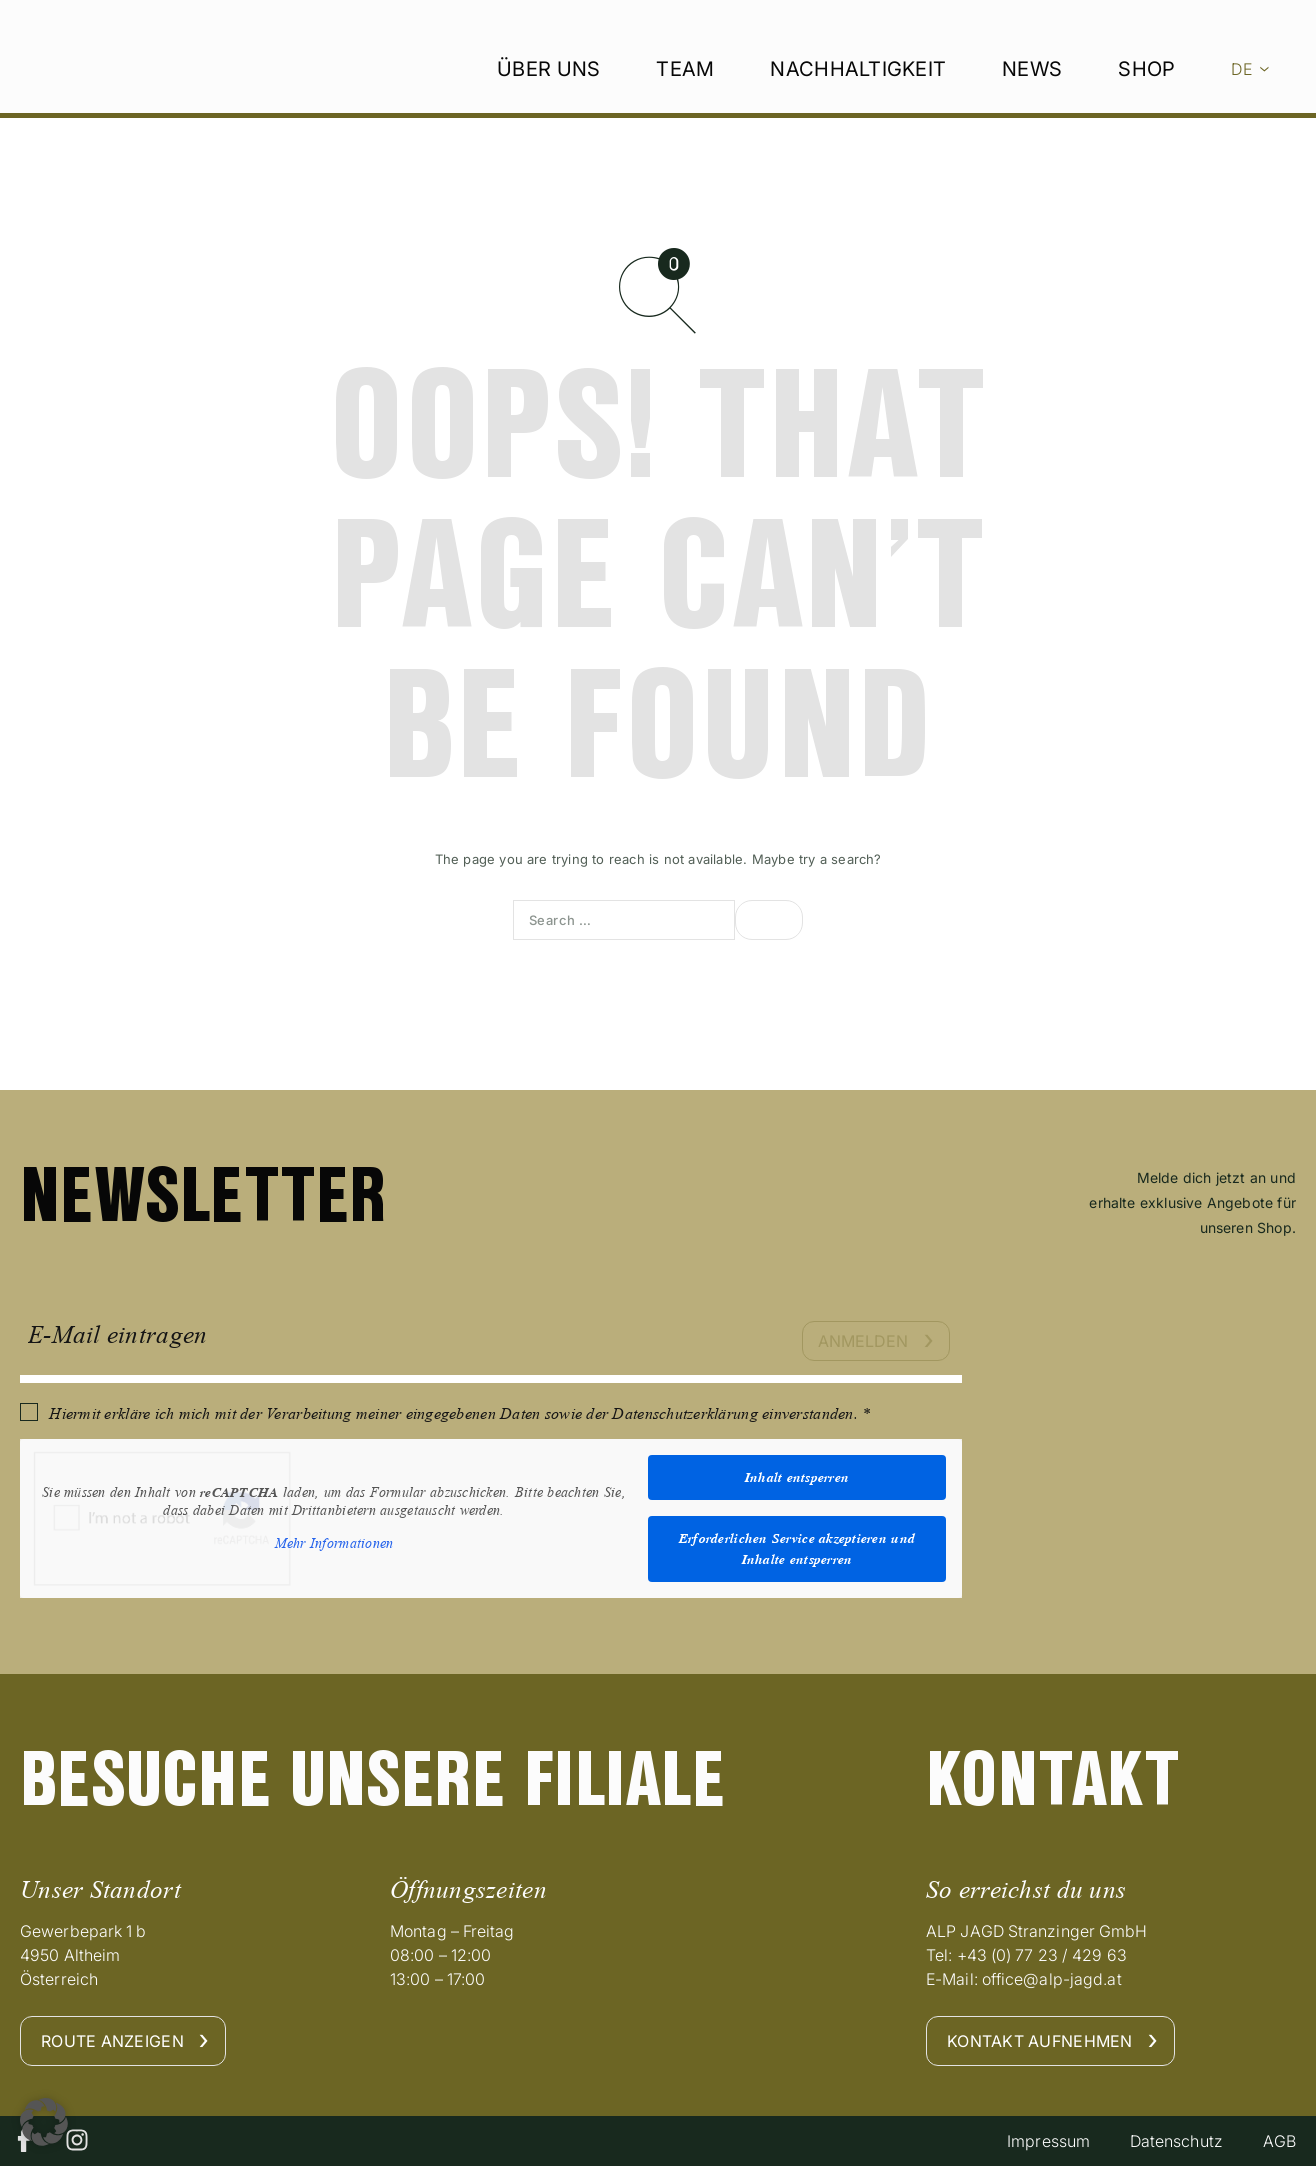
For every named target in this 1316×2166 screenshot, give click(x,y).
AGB (1278, 2141)
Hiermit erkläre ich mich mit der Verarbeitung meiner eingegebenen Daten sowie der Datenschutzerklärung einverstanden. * (459, 1413)
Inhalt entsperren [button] (797, 1477)
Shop (1146, 101)
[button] (44, 2122)
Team (685, 101)
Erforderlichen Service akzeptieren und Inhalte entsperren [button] (797, 1548)
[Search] (769, 920)
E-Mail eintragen (117, 1334)
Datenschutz (1175, 2141)
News (1032, 101)
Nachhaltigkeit (858, 101)
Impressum (1047, 2141)
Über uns (548, 101)
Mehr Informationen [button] (334, 1543)
